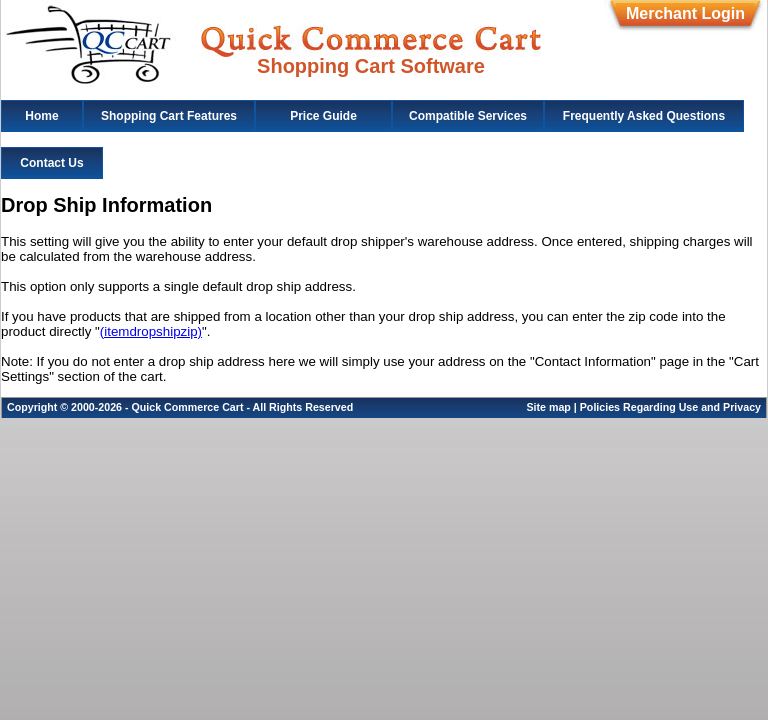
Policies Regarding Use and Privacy (670, 407)
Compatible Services (468, 116)
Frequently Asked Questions (644, 116)
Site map (548, 407)
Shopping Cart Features (169, 116)
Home (41, 116)
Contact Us (51, 163)
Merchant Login (685, 13)
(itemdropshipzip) (151, 331)
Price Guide (323, 116)
